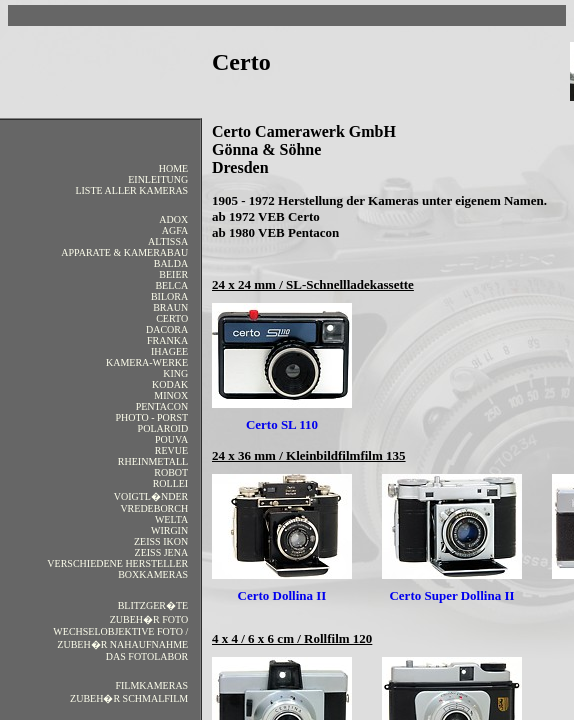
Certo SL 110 (282, 424)
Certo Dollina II (282, 595)
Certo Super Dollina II (451, 595)
